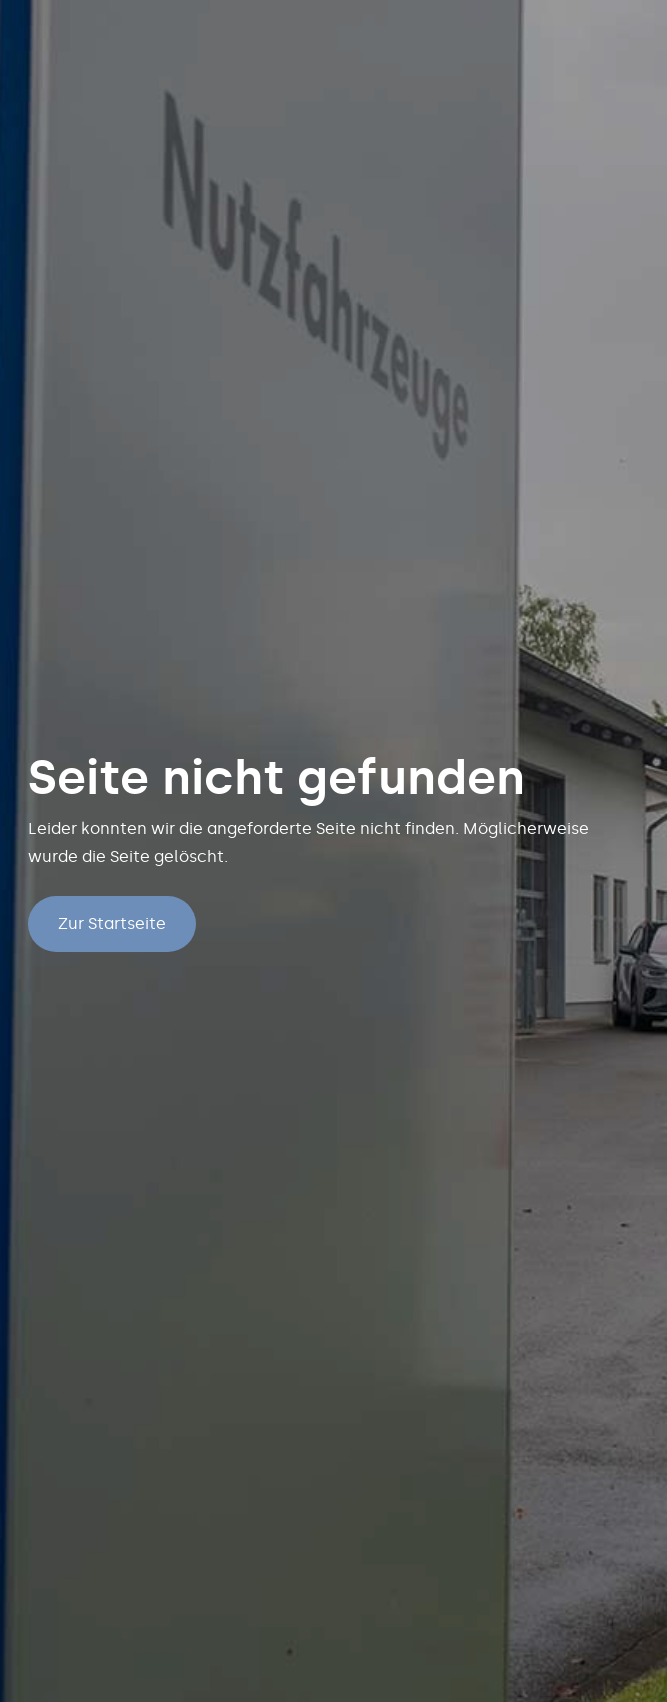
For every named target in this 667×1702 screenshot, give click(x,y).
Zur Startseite (112, 923)
